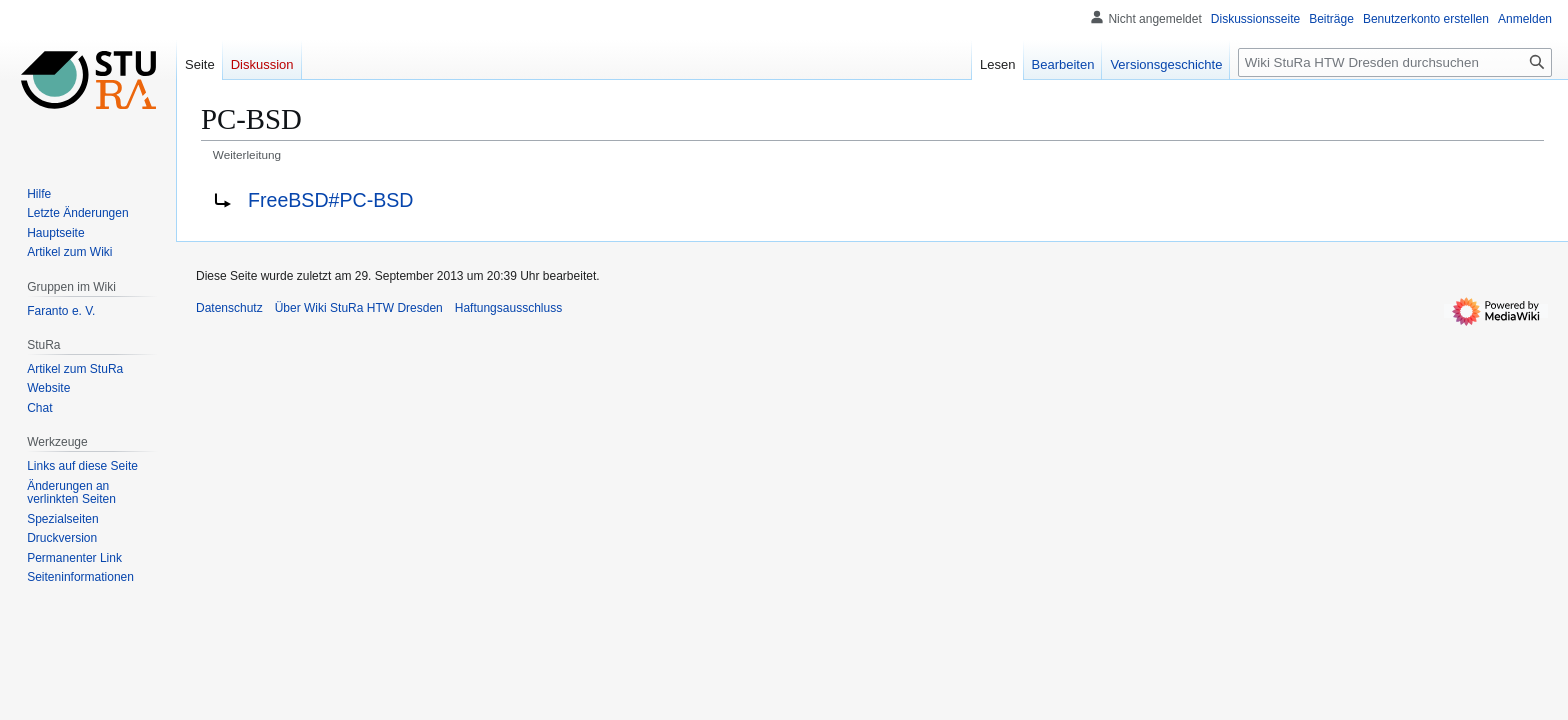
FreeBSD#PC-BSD (331, 200)
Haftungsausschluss (508, 308)
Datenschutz (229, 308)
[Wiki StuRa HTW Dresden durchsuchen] (1395, 62)
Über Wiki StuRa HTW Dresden (359, 308)
